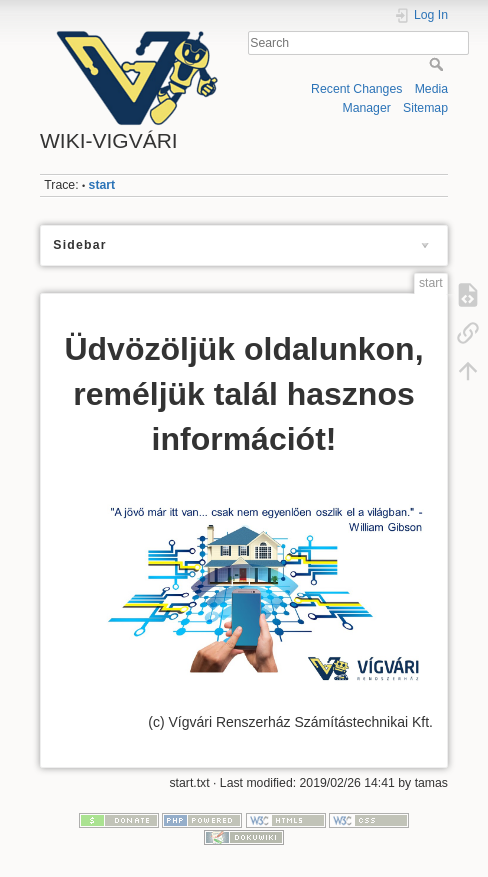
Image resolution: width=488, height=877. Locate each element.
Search (438, 64)
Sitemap (425, 108)
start (102, 185)
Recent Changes (356, 89)
